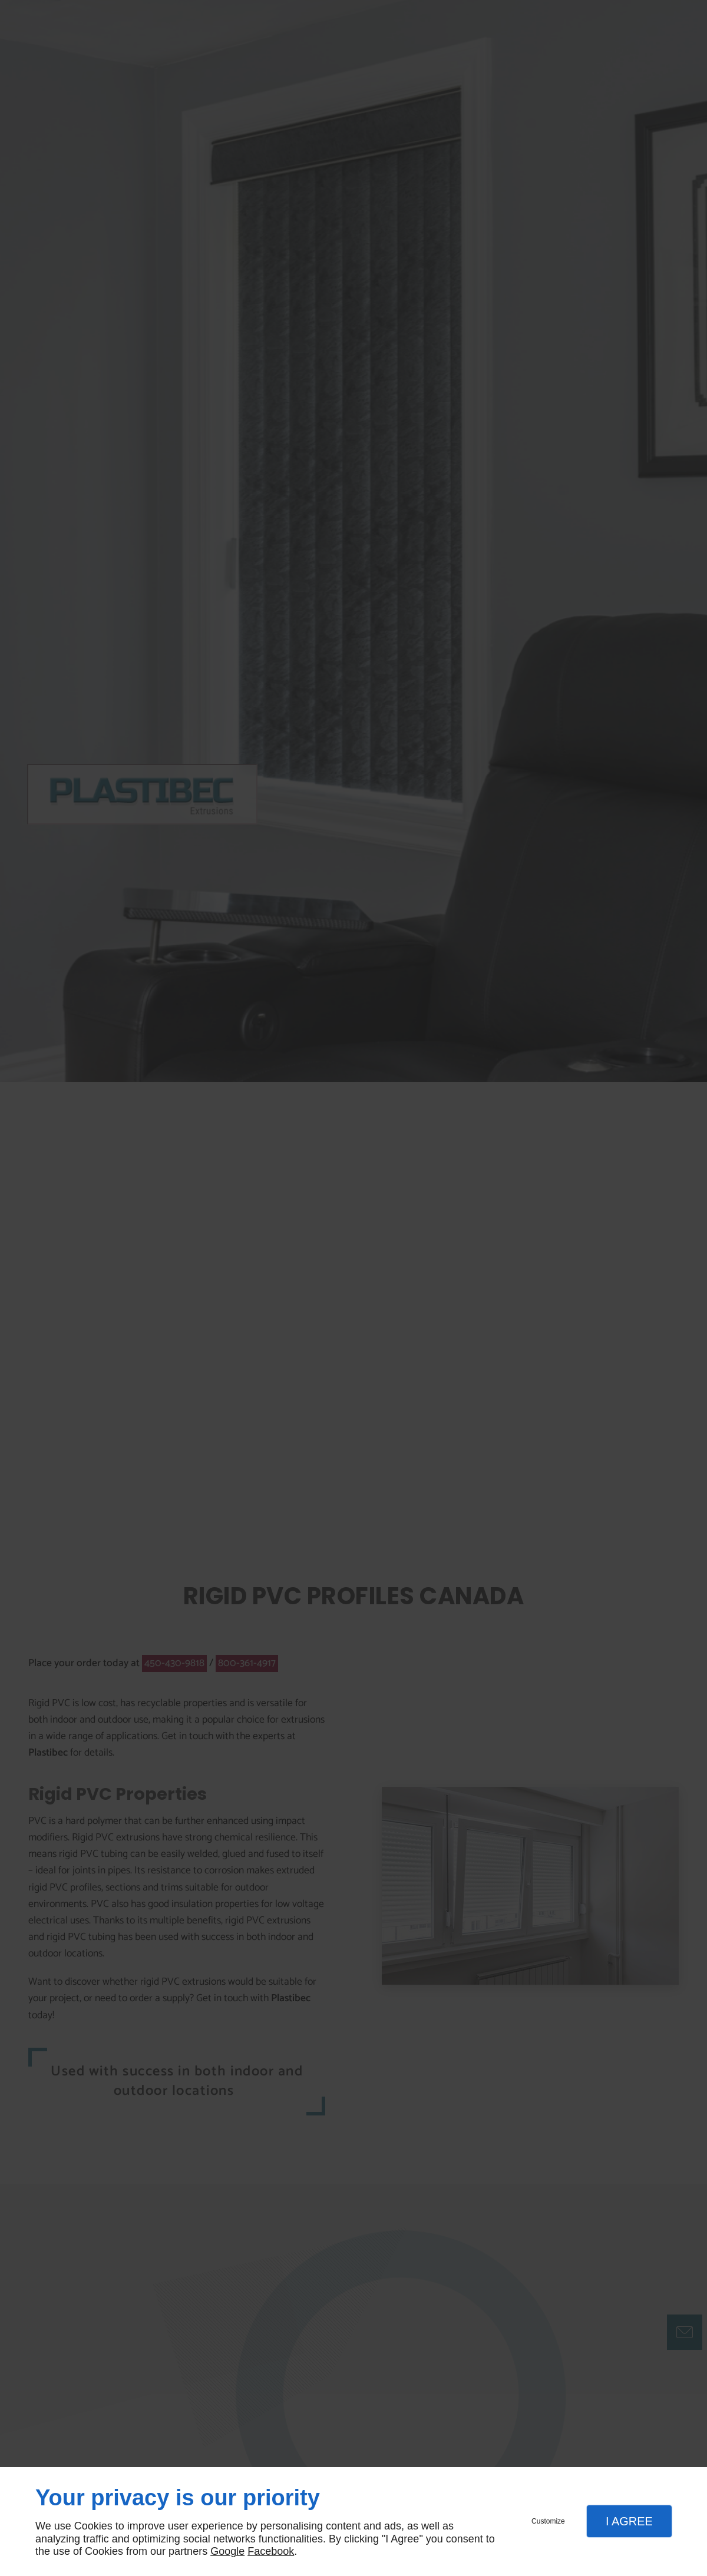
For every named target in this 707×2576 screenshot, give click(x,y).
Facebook (270, 2551)
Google (227, 2551)
